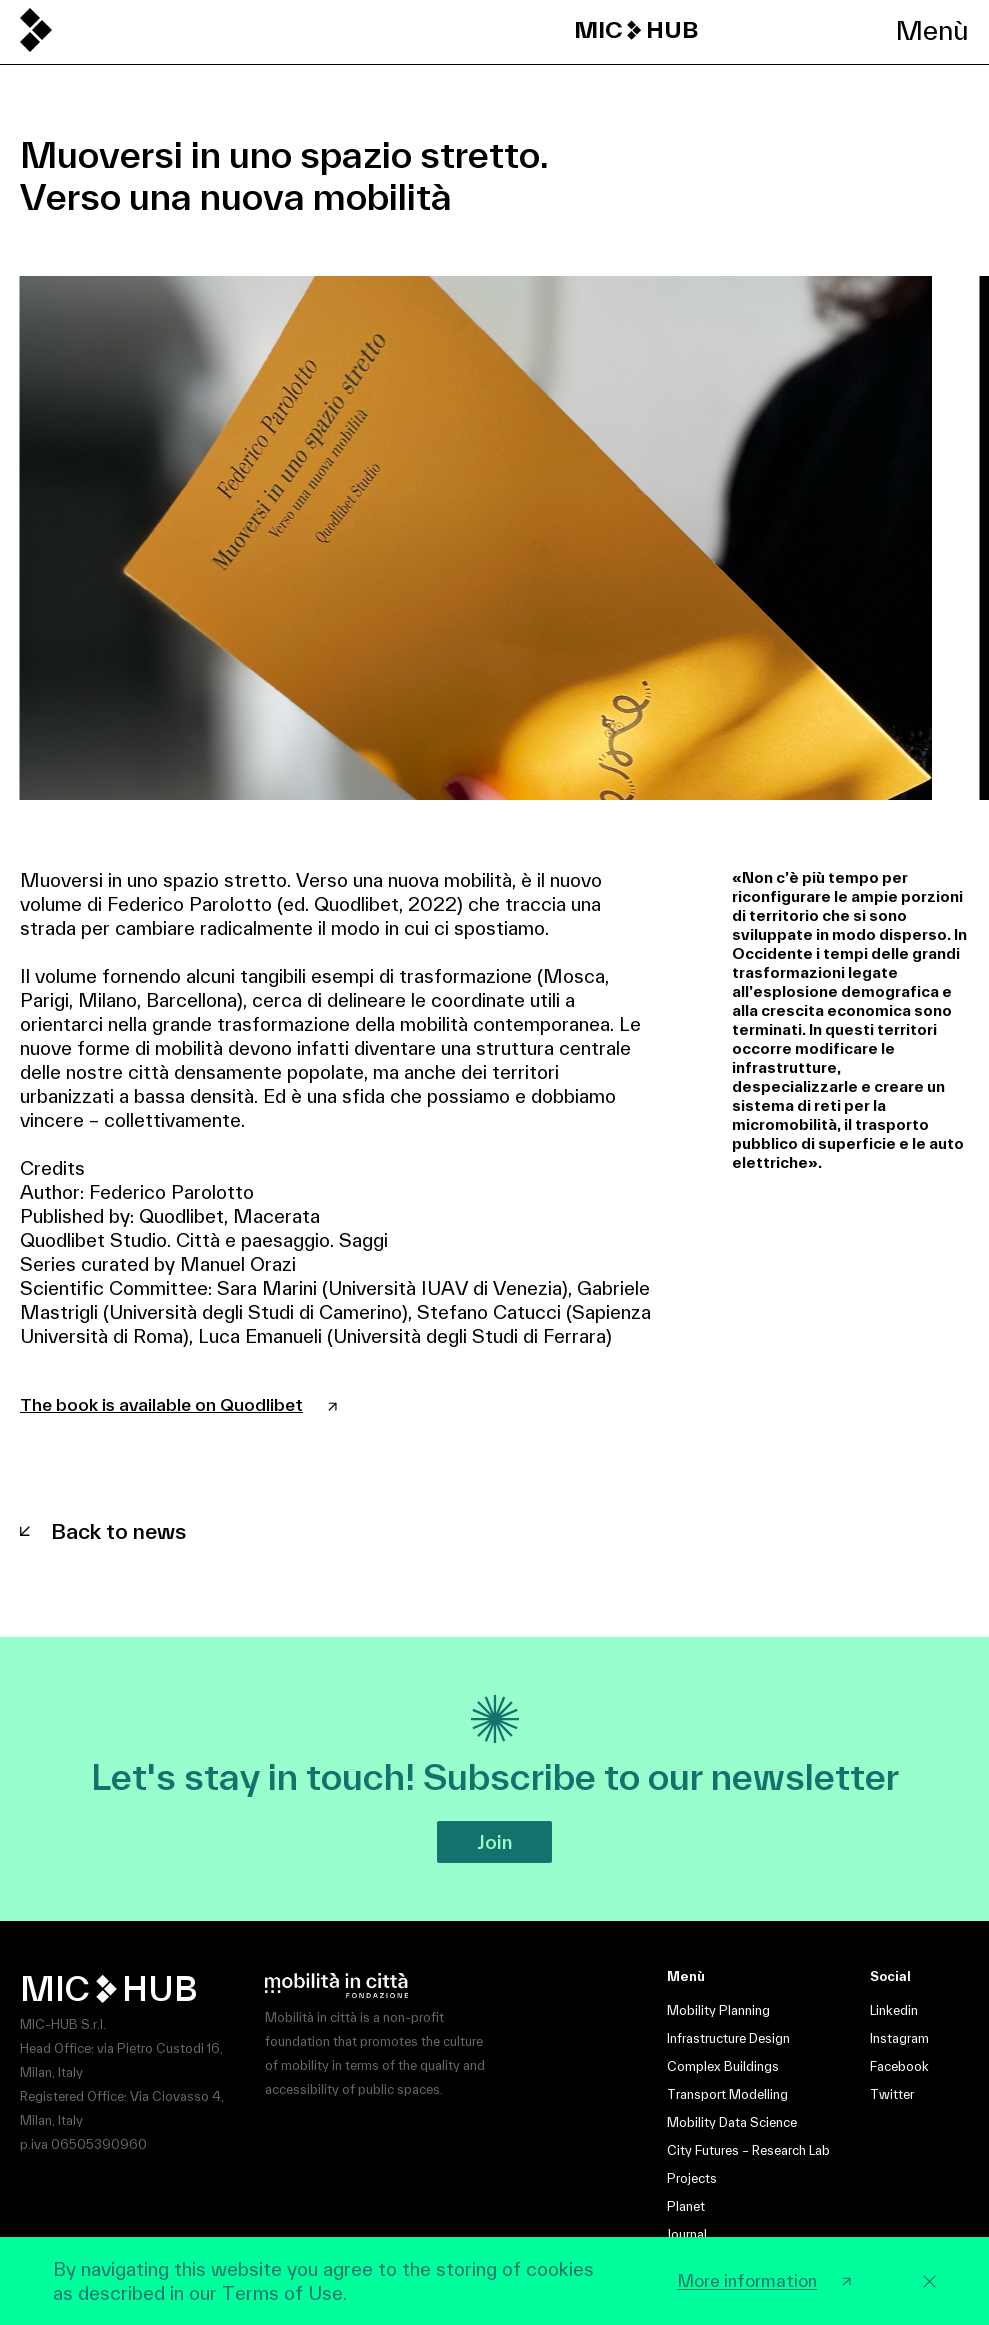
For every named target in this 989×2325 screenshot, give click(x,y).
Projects (692, 2178)
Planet (686, 2206)
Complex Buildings (723, 2066)
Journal (687, 2234)
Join (494, 1842)
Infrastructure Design (728, 2038)
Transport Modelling (727, 2094)
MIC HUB (636, 30)
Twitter (892, 2094)
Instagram (899, 2038)
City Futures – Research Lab (748, 2150)
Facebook (899, 2066)
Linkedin (894, 2010)
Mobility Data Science (732, 2122)
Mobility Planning (718, 2010)
